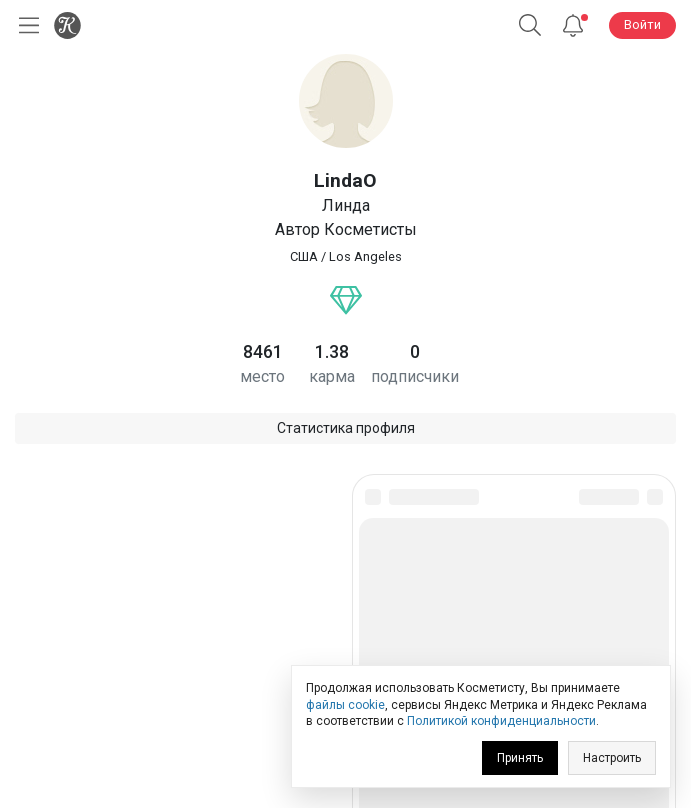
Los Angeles (365, 256)
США (304, 256)
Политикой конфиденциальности (501, 721)
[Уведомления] (573, 25)
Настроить (612, 758)
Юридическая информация (345, 651)
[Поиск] (530, 25)
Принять (520, 758)
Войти (642, 24)
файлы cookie (345, 705)
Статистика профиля (346, 428)
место (262, 376)
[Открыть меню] (25, 25)
